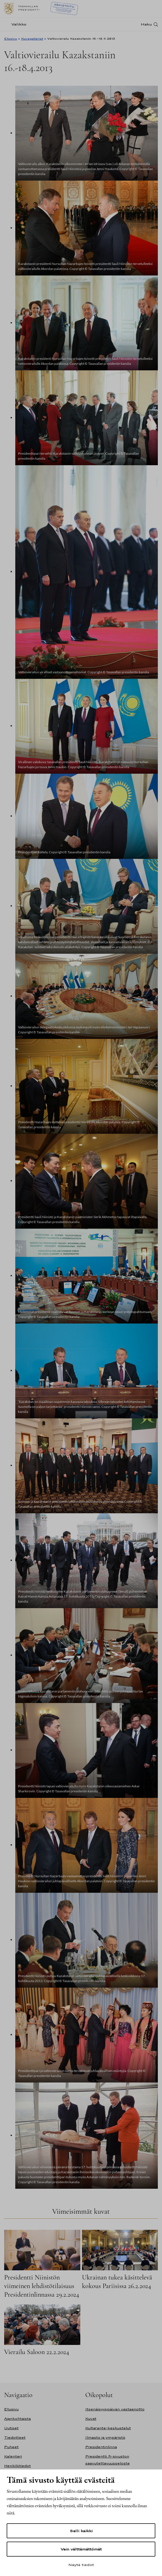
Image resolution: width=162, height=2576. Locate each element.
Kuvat (90, 2418)
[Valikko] (17, 24)
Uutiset (11, 2428)
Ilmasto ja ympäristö (105, 2437)
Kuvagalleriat (32, 39)
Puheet (11, 2447)
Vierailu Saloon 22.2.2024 (36, 2352)
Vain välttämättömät (81, 2549)
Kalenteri (13, 2456)
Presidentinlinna (101, 2447)
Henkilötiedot (17, 2465)
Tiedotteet (15, 2437)
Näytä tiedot (81, 2564)
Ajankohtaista (17, 2418)
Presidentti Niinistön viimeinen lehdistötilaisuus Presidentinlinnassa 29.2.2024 (41, 2286)
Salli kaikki (81, 2530)
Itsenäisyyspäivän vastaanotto (114, 2409)
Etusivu (10, 39)
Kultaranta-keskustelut (108, 2428)
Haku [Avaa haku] (146, 24)
